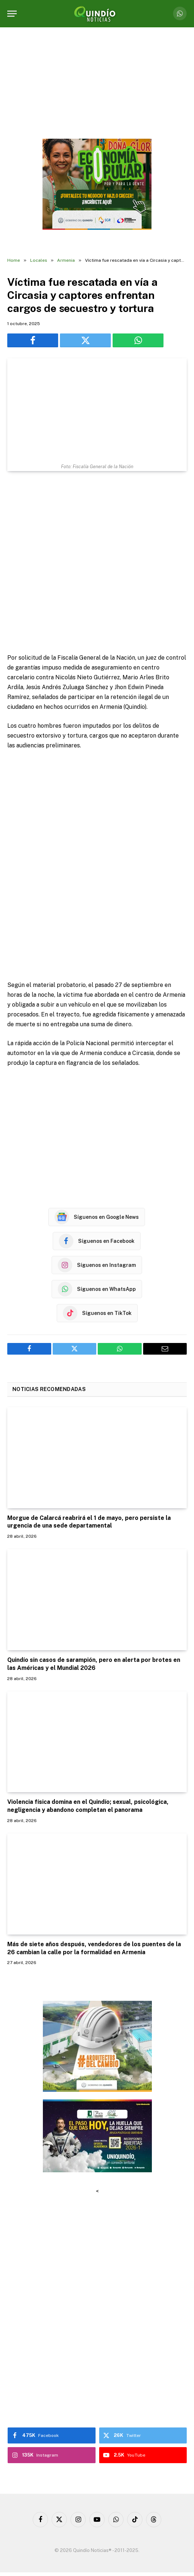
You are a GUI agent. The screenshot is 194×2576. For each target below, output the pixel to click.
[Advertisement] (97, 563)
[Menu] (12, 13)
